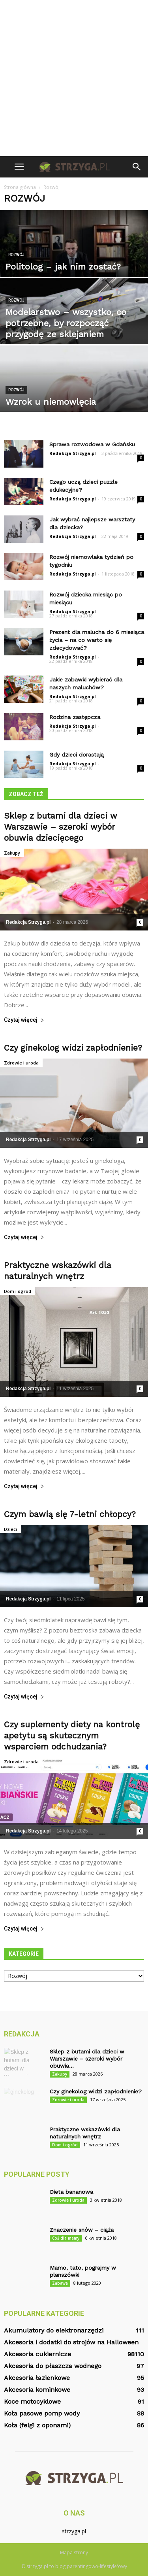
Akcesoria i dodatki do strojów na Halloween (71, 2342)
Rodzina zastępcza (74, 717)
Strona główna (20, 187)
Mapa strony (74, 2552)
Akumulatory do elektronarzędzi (53, 2330)
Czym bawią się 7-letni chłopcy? (70, 1514)
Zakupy (12, 853)
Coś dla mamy (65, 2238)
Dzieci (10, 1529)
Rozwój (16, 255)
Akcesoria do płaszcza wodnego (52, 2366)
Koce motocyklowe (32, 2401)
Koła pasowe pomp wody (42, 2413)
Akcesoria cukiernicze (37, 2354)
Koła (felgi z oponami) (37, 2425)
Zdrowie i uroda (21, 1063)
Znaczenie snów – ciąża (82, 2230)
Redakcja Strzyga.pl (72, 453)
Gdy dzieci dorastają (76, 754)
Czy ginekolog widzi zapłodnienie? (73, 1048)
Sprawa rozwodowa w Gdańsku (92, 444)
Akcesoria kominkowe (37, 2389)
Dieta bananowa (71, 2192)
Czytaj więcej (24, 1020)
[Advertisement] (74, 78)
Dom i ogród (17, 1291)
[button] (137, 166)
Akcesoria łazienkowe (37, 2378)
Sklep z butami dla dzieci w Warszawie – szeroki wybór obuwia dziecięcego (60, 827)
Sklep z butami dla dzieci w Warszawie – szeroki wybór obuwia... (87, 2058)
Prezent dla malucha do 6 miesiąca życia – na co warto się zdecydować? (96, 640)
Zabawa (60, 2283)
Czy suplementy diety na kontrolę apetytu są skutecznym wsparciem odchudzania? (72, 1735)
